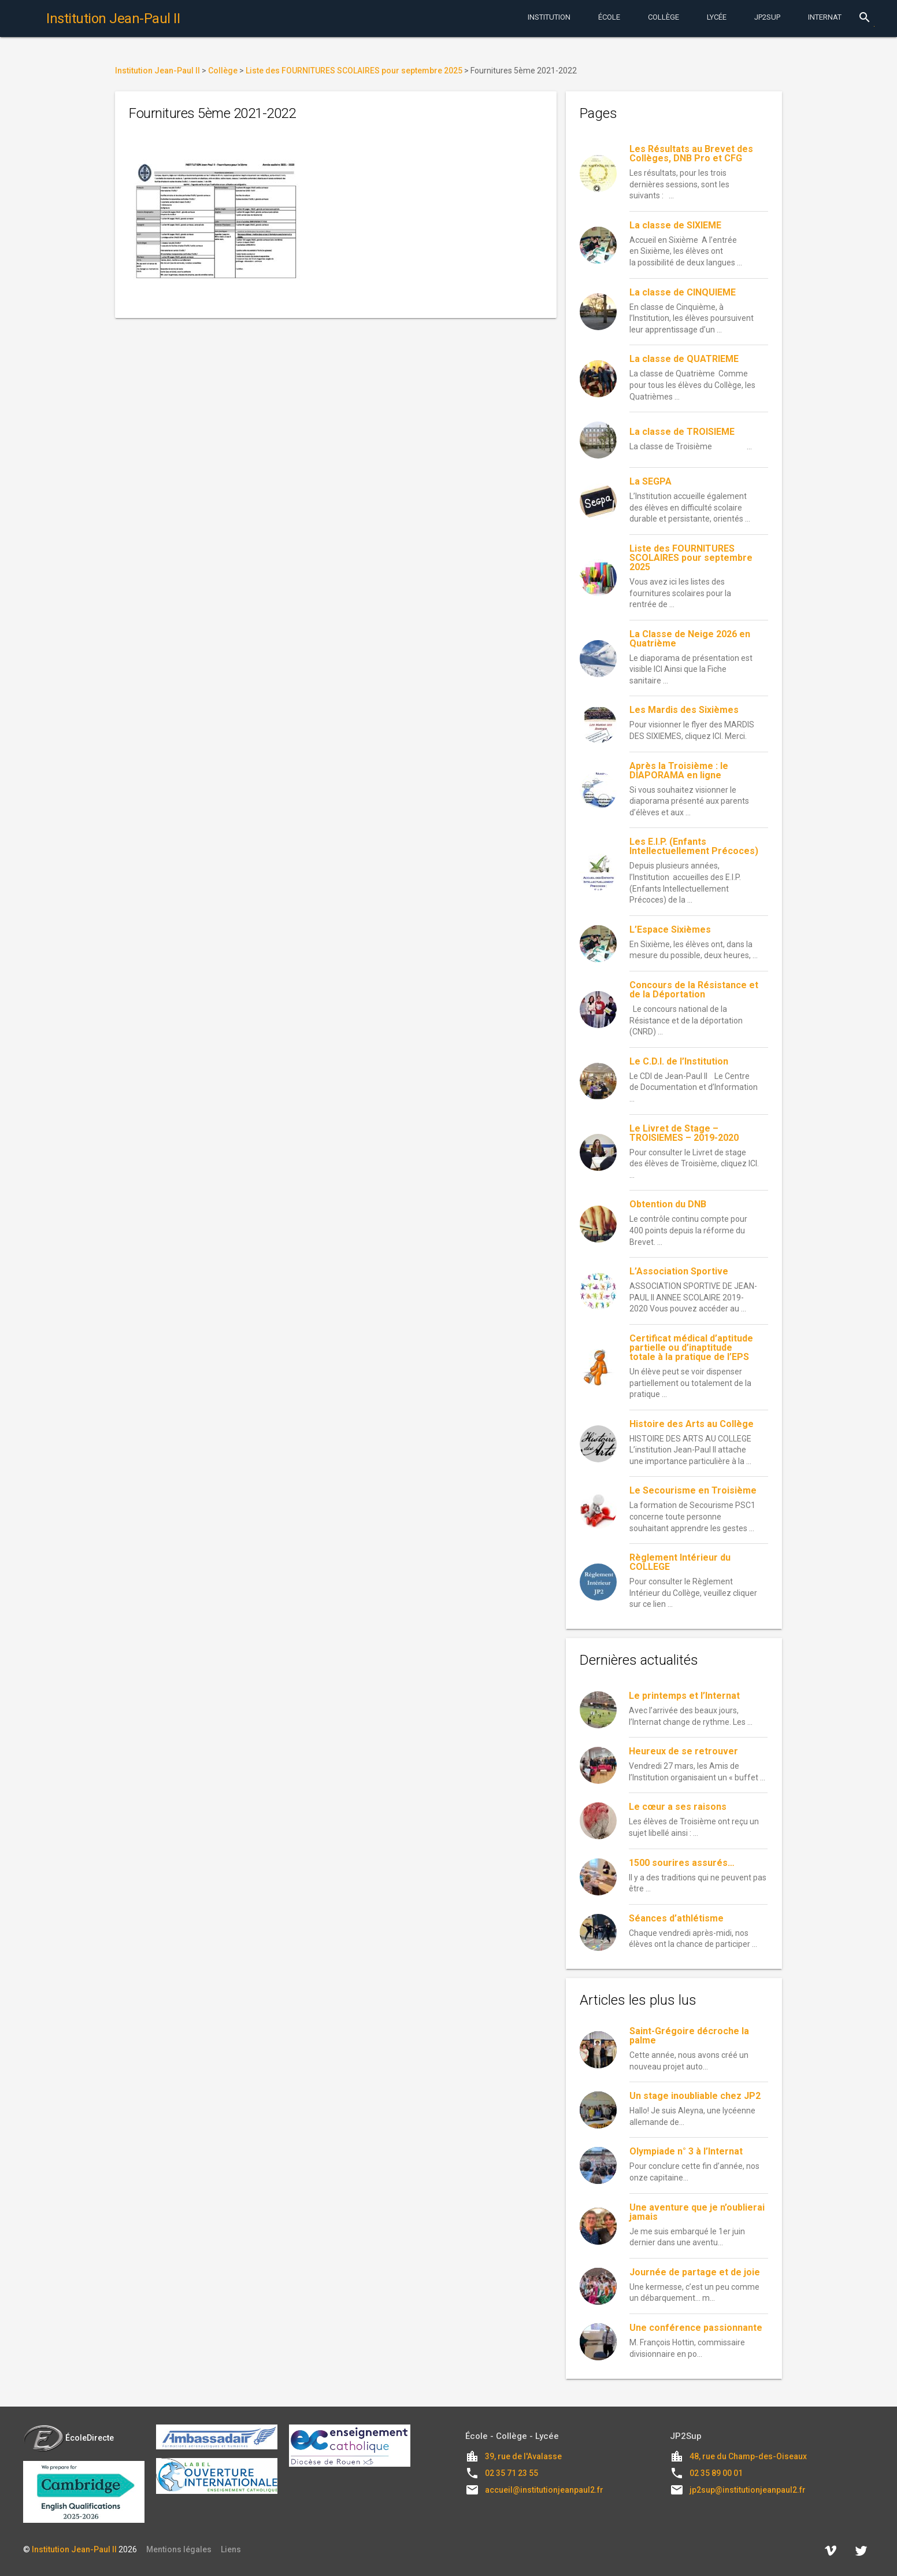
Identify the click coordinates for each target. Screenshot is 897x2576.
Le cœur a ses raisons (678, 1806)
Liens (231, 2549)
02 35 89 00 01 (716, 2473)
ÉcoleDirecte (68, 2437)
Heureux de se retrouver (683, 1751)
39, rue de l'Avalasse (523, 2456)
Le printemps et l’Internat (684, 1695)
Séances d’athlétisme (676, 1918)
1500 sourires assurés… (682, 1862)
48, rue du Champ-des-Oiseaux (748, 2456)
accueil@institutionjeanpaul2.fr (544, 2489)
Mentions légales (179, 2549)
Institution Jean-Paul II (74, 2549)
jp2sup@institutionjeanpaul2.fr (748, 2489)
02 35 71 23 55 (511, 2473)
